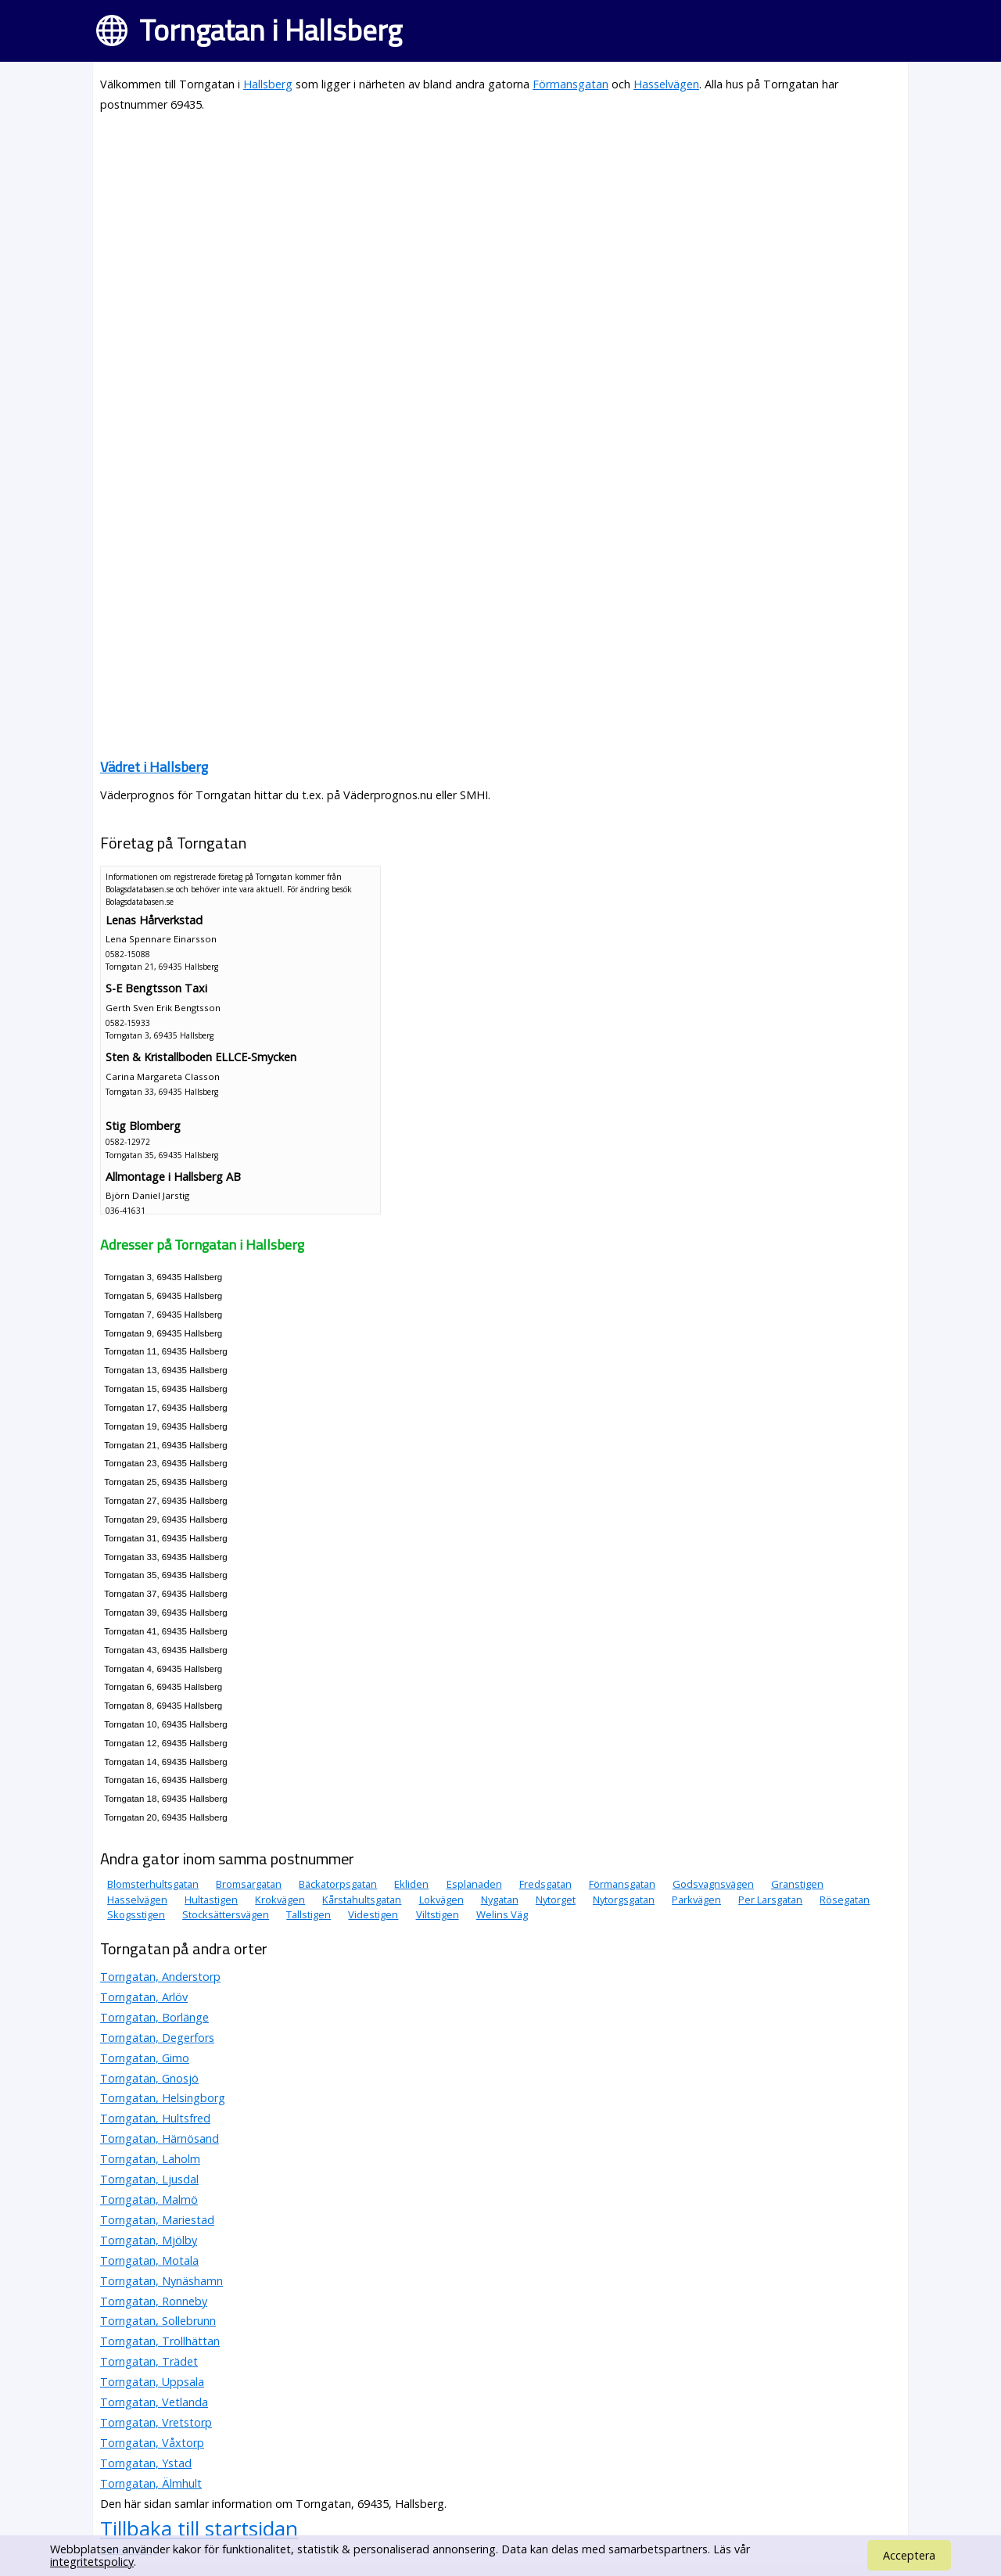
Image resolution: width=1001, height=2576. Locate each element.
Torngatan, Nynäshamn (161, 2280)
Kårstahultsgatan (361, 1900)
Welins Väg (502, 1914)
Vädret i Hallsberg (154, 766)
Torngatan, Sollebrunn (158, 2320)
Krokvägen (280, 1900)
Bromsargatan (249, 1884)
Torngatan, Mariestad (157, 2219)
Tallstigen (308, 1914)
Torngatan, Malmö (149, 2199)
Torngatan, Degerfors (157, 2037)
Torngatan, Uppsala (152, 2381)
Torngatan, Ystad (146, 2463)
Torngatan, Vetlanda (154, 2402)
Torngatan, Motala (149, 2260)
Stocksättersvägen (225, 1914)
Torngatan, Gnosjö (149, 2078)
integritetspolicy (92, 2561)
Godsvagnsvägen (713, 1884)
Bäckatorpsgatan (338, 1884)
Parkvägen (696, 1900)
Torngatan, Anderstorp (160, 1976)
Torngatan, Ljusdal (149, 2179)
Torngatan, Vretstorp (156, 2422)
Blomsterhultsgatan (153, 1884)
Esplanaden (474, 1884)
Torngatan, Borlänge (154, 2017)
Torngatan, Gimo (144, 2057)
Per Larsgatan (770, 1900)
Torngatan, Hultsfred (155, 2118)
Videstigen (373, 1914)
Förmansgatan (570, 84)
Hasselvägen (666, 84)
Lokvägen (441, 1900)
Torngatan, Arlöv (144, 1996)
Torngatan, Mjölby (148, 2240)
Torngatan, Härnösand (159, 2138)
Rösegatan (845, 1900)
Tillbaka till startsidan (199, 2528)
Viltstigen (437, 1914)
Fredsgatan (545, 1884)
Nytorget (556, 1900)
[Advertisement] (500, 236)
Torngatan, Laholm (150, 2158)
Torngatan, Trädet (149, 2361)
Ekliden (411, 1884)
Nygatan (499, 1900)
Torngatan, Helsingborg (162, 2097)
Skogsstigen (136, 1914)
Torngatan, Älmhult (151, 2483)
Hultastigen (211, 1900)
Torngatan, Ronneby (153, 2301)
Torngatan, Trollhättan (160, 2341)
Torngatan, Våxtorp (152, 2442)
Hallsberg (267, 84)
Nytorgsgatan (624, 1900)
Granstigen (797, 1884)
